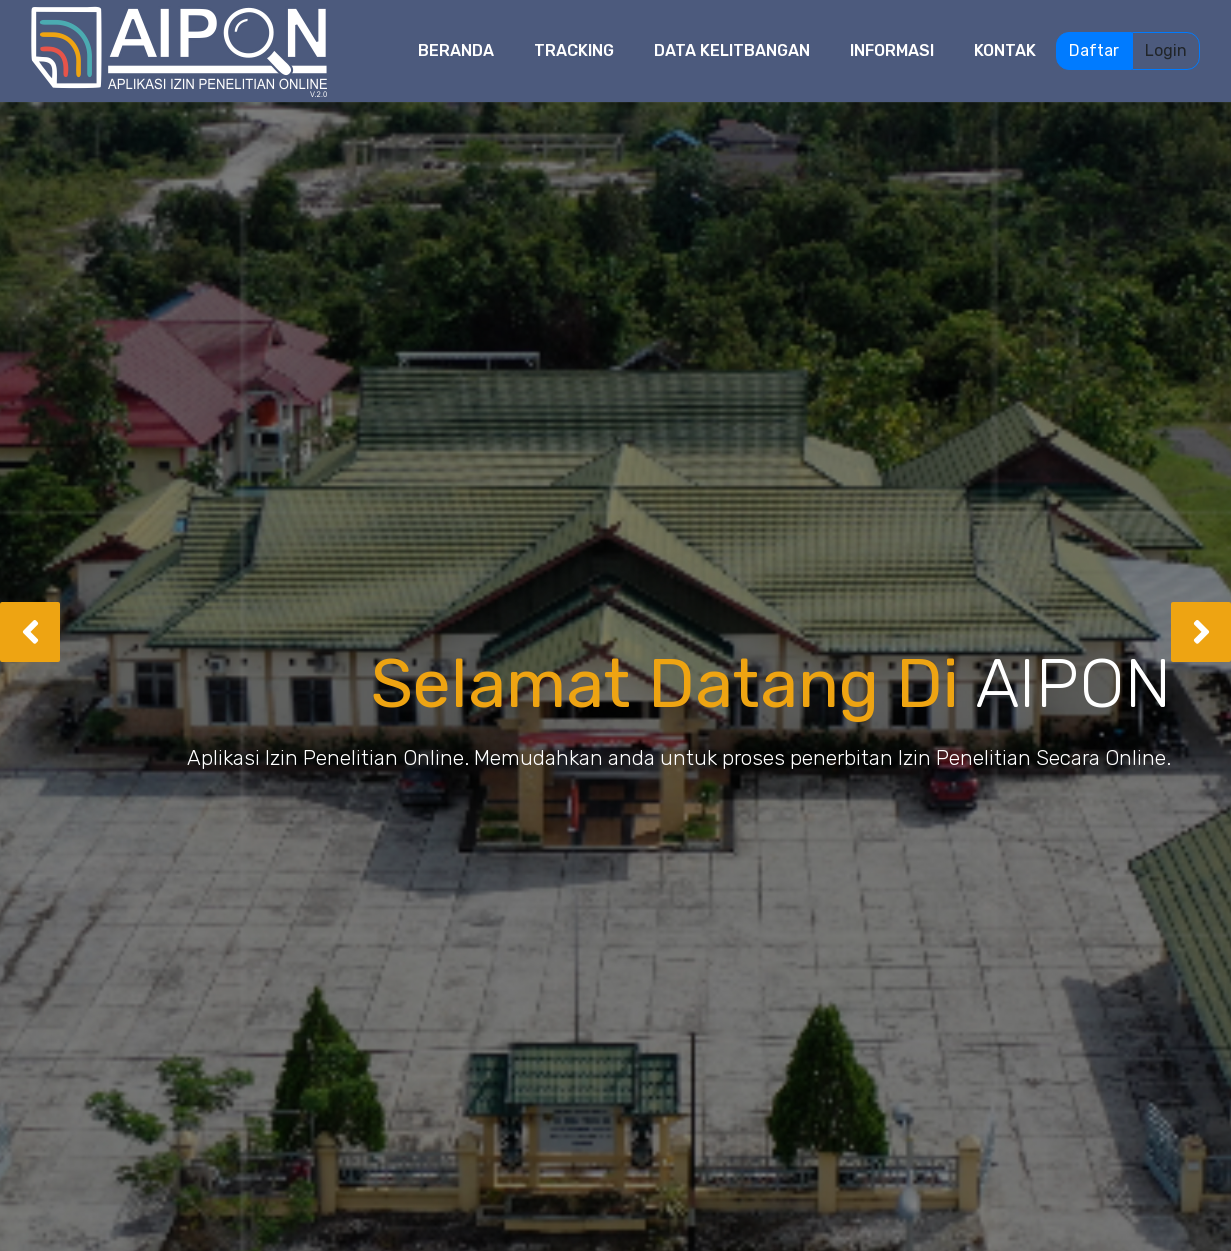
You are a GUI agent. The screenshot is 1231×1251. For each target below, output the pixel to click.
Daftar (1094, 50)
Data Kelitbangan (732, 50)
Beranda (456, 50)
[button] (30, 632)
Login (1166, 50)
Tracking (574, 50)
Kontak (1005, 50)
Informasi (892, 50)
